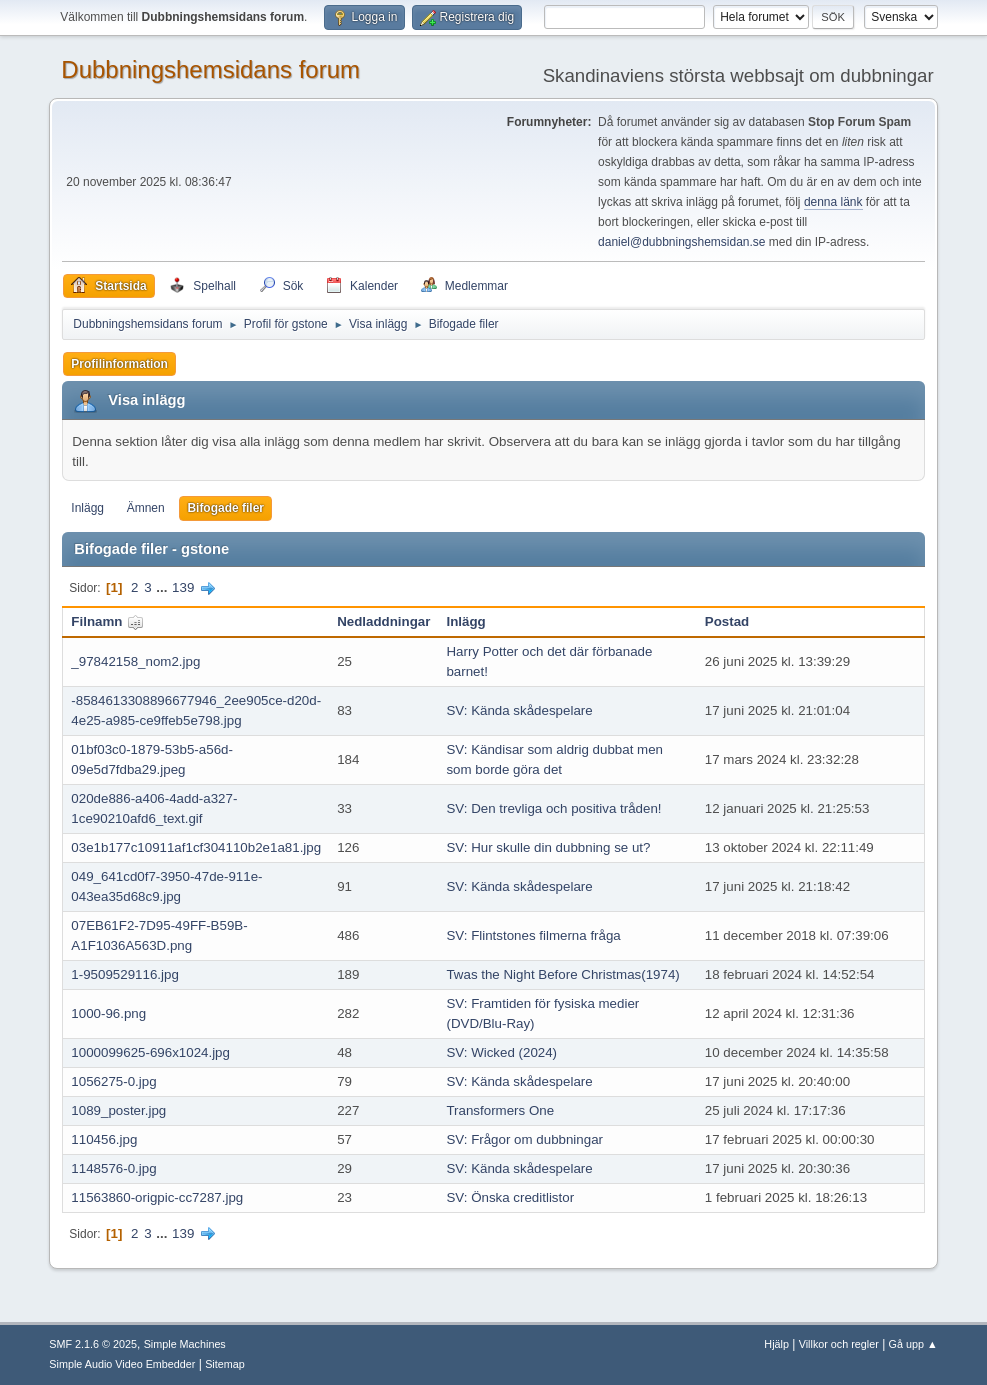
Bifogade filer (225, 508)
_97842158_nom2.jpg (135, 661)
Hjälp (776, 1344)
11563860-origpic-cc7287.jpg (157, 1197)
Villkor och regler (839, 1344)
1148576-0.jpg (113, 1168)
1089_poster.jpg (118, 1110)
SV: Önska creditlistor (510, 1197)
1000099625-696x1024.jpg (150, 1052)
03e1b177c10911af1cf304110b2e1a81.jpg (196, 847)
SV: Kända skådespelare (519, 710)
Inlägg (87, 508)
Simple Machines (185, 1344)
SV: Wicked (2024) (501, 1052)
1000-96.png (108, 1013)
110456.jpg (104, 1139)
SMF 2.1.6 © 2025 (93, 1344)
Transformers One (500, 1110)
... (163, 587)
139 (183, 587)
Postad (727, 621)
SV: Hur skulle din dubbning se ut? (548, 847)
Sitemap (225, 1364)
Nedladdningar (383, 621)
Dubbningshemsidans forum (210, 69)
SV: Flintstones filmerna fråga (533, 935)
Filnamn (107, 621)
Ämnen (146, 508)
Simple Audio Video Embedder (122, 1364)
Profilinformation (119, 364)
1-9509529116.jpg (124, 974)
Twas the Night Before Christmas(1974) (562, 974)
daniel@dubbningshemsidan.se (681, 242)
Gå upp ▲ (913, 1344)
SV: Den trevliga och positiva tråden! (553, 808)
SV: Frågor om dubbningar (524, 1139)
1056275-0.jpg (113, 1081)
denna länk (833, 202)
